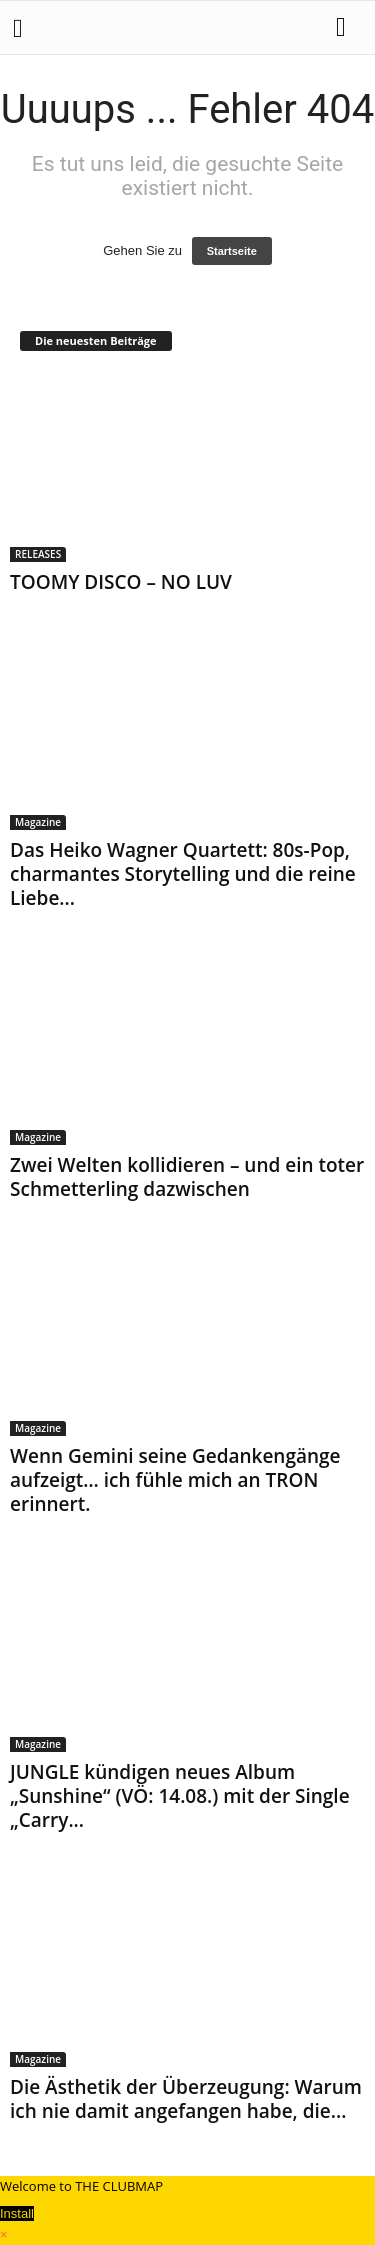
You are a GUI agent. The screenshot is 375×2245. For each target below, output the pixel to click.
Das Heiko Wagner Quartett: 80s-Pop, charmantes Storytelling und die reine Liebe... (183, 874)
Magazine (38, 822)
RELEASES (38, 554)
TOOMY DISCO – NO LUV (121, 582)
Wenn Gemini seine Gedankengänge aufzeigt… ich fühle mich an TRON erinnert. (175, 1480)
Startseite (232, 251)
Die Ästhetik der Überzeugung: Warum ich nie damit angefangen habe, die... (186, 2099)
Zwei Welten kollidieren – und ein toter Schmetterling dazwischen (187, 1177)
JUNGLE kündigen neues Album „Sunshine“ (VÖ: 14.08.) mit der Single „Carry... (180, 1796)
